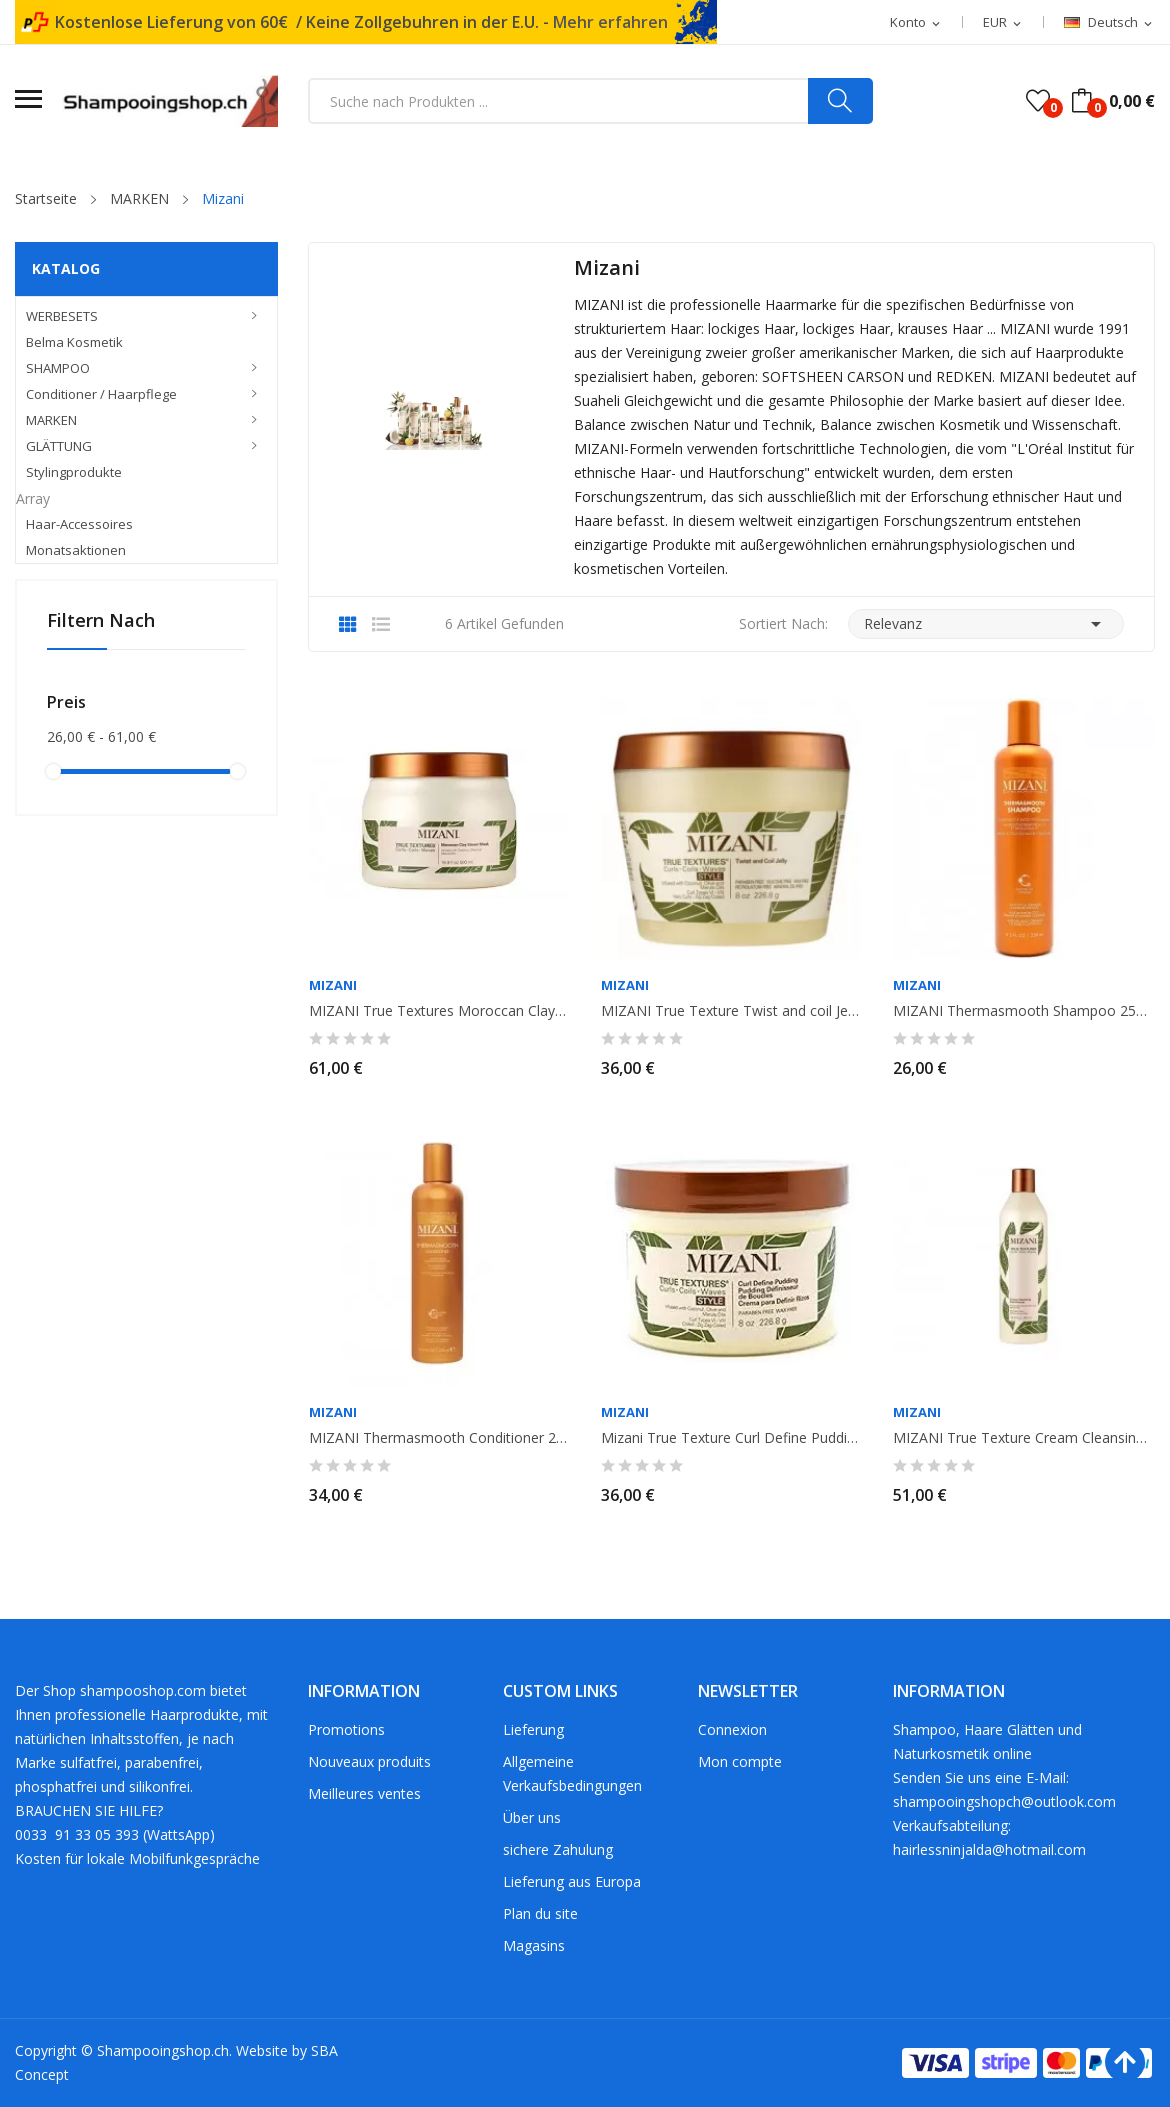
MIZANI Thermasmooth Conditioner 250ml (439, 1438)
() (1038, 101)
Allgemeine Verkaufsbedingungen (572, 1773)
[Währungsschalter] (1003, 23)
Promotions (346, 1729)
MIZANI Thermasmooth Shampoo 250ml (1023, 1011)
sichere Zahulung (558, 1849)
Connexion (732, 1729)
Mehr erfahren (610, 22)
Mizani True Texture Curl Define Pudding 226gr (731, 1438)
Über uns (532, 1817)
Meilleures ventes (364, 1793)
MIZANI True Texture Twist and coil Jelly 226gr (731, 1011)
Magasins (534, 1945)
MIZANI (333, 985)
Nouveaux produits (369, 1761)
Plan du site (540, 1913)
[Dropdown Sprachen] (1109, 23)
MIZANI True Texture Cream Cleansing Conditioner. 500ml (1023, 1438)
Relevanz (986, 624)
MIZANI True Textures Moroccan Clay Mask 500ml (439, 1011)
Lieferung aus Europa (572, 1881)
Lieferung (533, 1729)
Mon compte (740, 1761)
